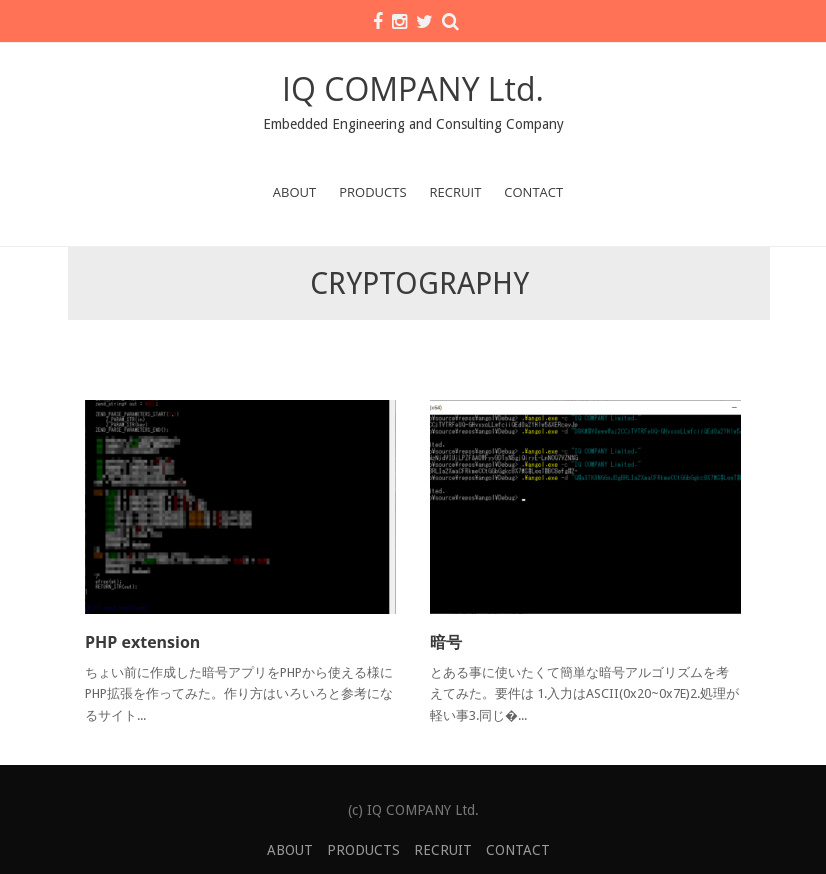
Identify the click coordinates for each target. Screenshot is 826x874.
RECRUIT (456, 192)
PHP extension (142, 642)
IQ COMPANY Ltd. (413, 88)
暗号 (446, 642)
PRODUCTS (372, 192)
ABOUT (294, 192)
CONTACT (533, 192)
